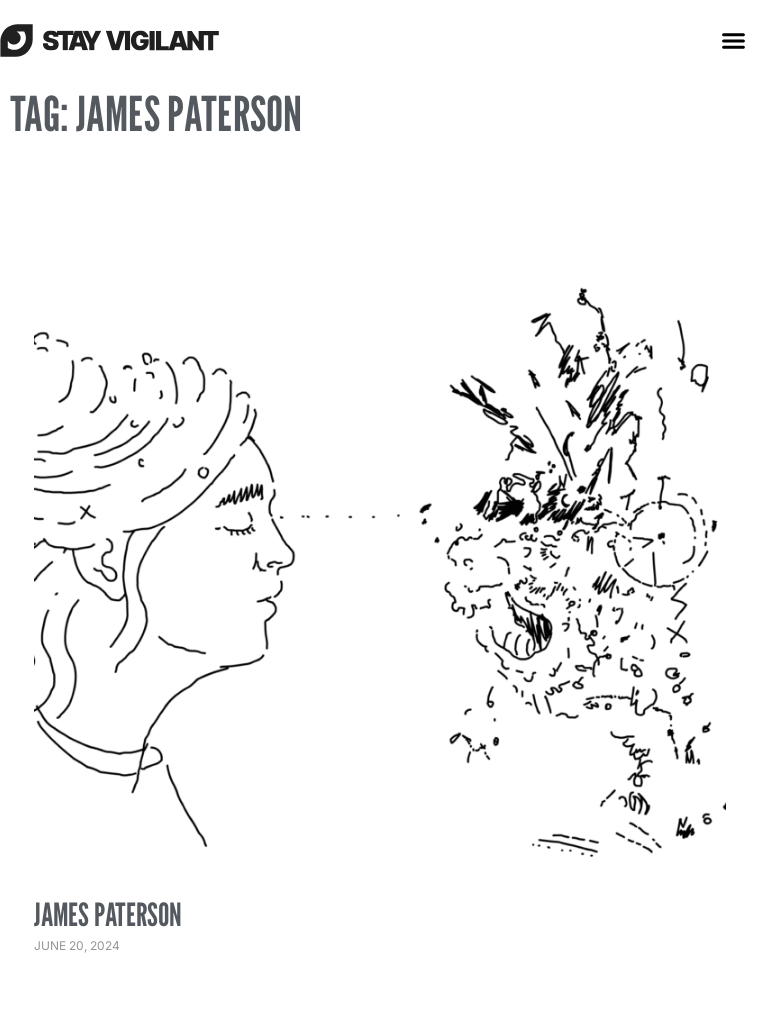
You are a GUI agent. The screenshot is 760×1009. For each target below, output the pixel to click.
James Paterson (108, 914)
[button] (734, 40)
